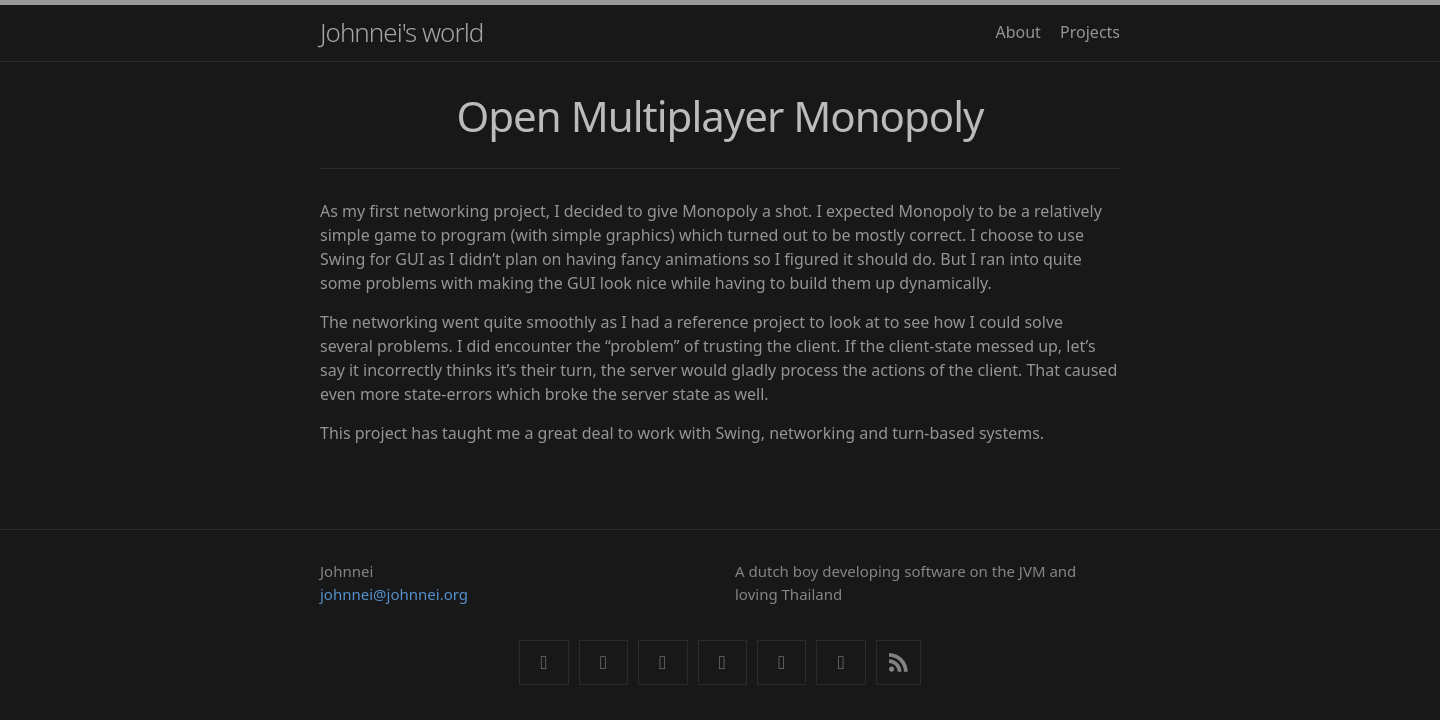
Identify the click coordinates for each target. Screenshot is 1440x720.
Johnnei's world (401, 32)
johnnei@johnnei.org (394, 594)
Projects (1090, 32)
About (1017, 32)
